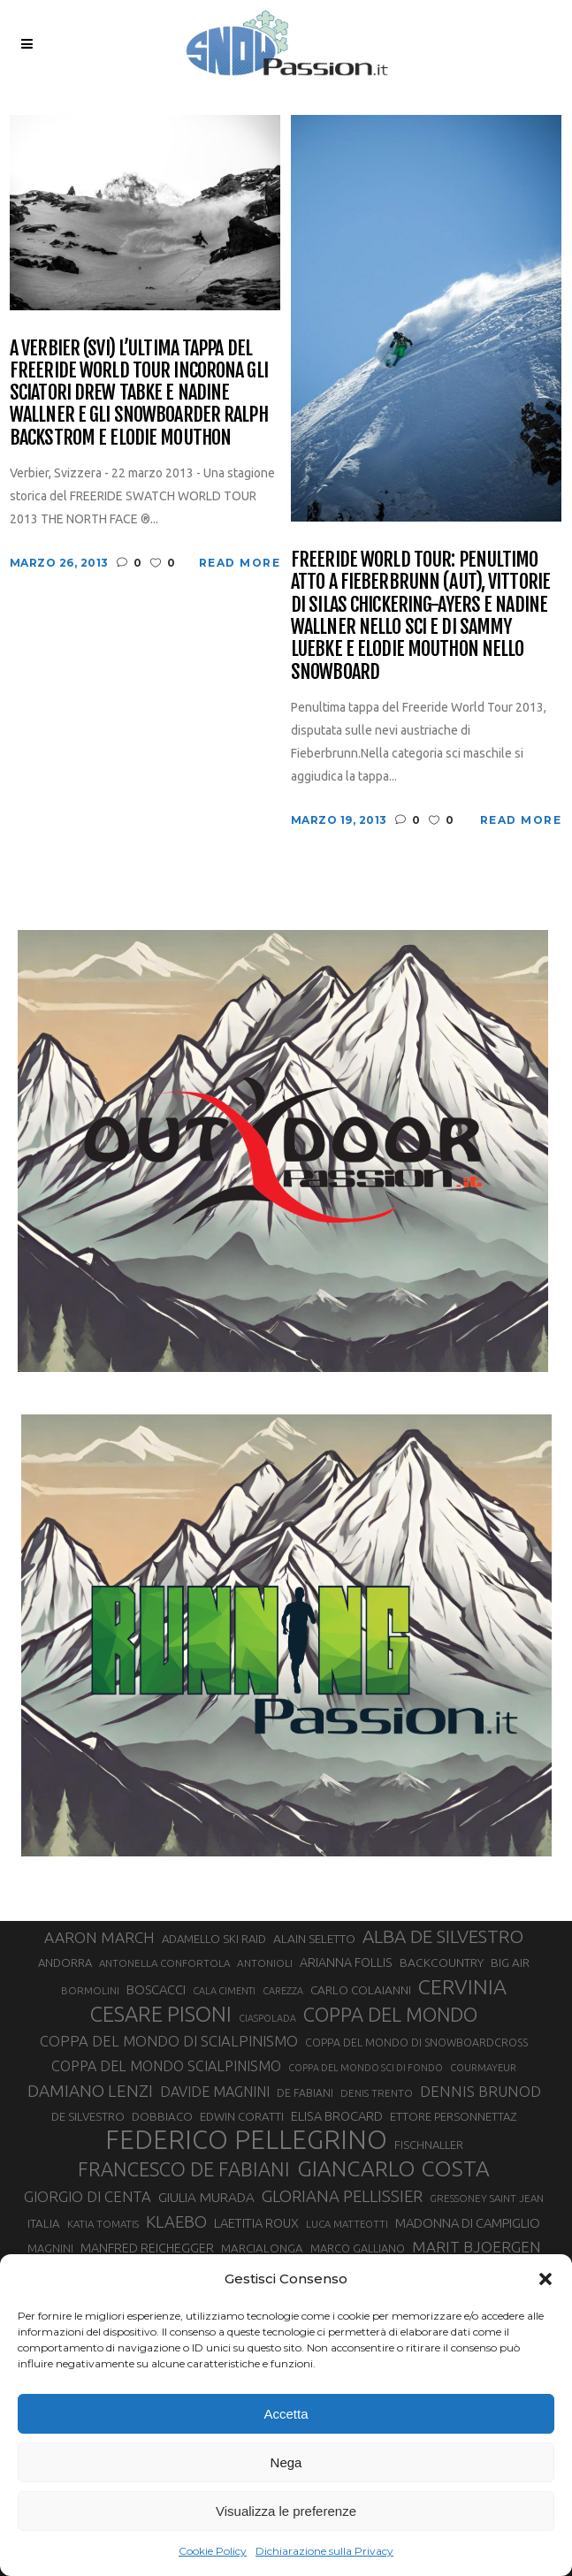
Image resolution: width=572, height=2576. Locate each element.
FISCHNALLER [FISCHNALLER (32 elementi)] (428, 2144)
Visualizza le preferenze (286, 2511)
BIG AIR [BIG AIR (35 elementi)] (510, 1962)
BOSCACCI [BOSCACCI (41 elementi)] (156, 1989)
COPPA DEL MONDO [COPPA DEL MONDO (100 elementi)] (390, 2014)
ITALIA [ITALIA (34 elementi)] (43, 2223)
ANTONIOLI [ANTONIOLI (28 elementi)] (265, 1963)
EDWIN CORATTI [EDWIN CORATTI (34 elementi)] (242, 2116)
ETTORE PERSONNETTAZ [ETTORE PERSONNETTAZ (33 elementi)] (453, 2116)
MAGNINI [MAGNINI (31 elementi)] (50, 2248)
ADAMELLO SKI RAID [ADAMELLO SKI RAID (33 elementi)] (214, 1938)
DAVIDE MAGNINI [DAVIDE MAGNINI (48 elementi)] (215, 2092)
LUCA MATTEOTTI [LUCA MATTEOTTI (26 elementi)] (347, 2224)
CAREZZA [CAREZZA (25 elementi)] (283, 1990)
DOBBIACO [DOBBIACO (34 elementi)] (162, 2116)
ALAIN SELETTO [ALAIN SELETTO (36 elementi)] (314, 1939)
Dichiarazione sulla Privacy (324, 2550)
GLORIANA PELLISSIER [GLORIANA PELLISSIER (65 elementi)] (342, 2196)
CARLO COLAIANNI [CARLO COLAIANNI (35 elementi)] (360, 1990)
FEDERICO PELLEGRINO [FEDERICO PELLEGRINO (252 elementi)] (246, 2140)
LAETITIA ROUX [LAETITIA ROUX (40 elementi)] (256, 2222)
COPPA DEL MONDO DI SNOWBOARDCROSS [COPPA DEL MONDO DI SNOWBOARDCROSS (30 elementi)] (416, 2042)
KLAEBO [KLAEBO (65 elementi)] (176, 2221)
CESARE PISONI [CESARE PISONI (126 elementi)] (161, 2013)
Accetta (285, 2413)
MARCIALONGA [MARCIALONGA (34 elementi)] (262, 2248)
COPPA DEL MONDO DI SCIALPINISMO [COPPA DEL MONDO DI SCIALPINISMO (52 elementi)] (169, 2040)
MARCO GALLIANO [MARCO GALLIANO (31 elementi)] (357, 2248)
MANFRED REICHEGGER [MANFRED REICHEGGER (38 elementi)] (147, 2248)
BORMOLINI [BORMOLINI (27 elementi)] (90, 1990)
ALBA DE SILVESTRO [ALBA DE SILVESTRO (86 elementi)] (442, 1936)
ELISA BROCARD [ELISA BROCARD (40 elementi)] (337, 2115)
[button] (545, 2279)
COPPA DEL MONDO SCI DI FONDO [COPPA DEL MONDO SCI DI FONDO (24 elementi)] (365, 2067)
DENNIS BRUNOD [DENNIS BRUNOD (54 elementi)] (480, 2091)
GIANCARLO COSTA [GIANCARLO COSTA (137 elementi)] (393, 2168)
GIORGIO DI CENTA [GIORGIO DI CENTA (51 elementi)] (87, 2196)
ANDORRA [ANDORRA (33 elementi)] (65, 1962)
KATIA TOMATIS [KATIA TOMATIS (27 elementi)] (103, 2223)
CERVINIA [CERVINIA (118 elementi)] (462, 1986)
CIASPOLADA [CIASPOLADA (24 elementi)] (267, 2018)
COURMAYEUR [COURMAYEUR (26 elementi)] (483, 2067)
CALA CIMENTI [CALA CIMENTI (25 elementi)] (224, 1990)
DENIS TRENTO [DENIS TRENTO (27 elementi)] (376, 2093)
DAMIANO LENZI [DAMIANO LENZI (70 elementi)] (90, 2090)
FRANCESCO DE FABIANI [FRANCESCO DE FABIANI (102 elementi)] (184, 2169)
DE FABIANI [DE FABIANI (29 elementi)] (305, 2093)
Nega (286, 2462)
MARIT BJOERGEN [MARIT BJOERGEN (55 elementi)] (476, 2246)
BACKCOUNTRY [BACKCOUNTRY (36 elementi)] (442, 1962)
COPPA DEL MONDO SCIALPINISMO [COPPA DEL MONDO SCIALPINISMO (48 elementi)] (166, 2066)
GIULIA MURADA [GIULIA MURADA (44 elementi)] (206, 2197)
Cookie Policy (213, 2550)
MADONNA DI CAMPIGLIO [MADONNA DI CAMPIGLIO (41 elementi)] (467, 2222)
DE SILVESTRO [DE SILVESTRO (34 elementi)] (88, 2116)
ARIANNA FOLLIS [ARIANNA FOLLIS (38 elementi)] (346, 1962)
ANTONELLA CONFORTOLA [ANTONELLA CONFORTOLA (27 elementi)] (164, 1963)
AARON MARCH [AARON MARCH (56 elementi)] (99, 1937)
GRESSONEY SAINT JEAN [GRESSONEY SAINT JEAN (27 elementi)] (487, 2198)
